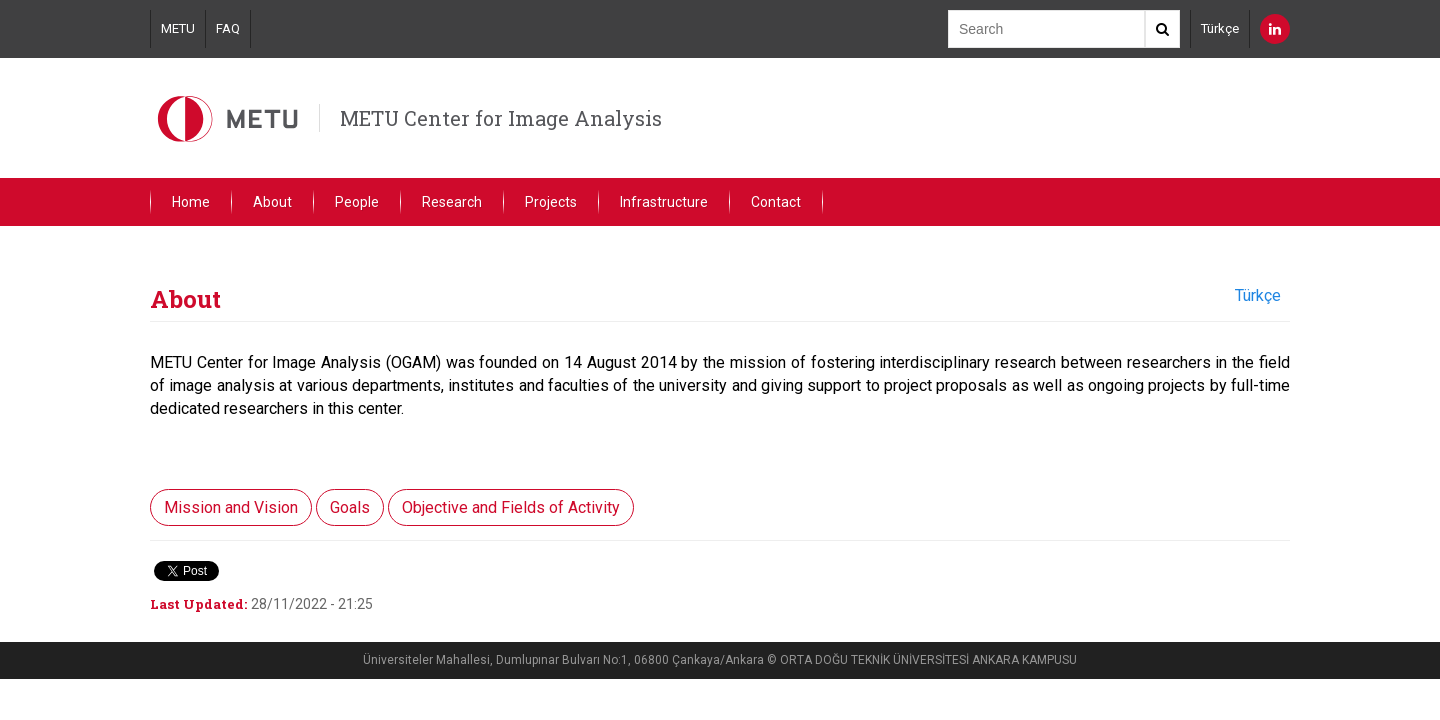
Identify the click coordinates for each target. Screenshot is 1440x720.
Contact (776, 202)
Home (191, 202)
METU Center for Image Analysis (501, 118)
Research (452, 202)
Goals (350, 507)
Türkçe (1220, 28)
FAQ (228, 28)
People (357, 202)
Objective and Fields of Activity (511, 507)
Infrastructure (664, 202)
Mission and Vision (231, 507)
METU (178, 28)
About (272, 202)
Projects (551, 202)
